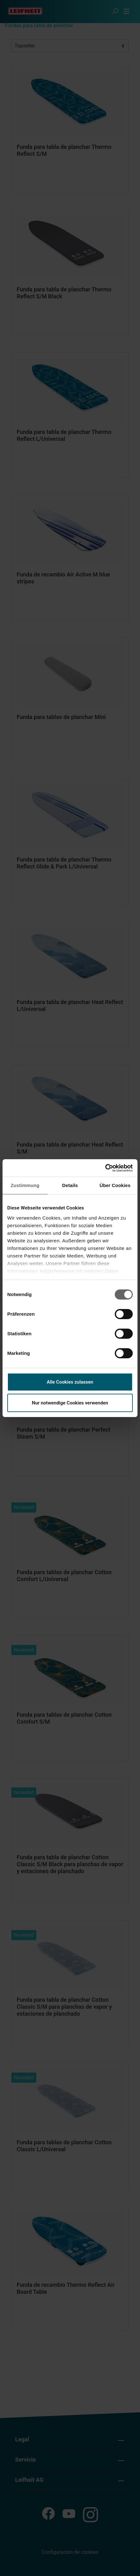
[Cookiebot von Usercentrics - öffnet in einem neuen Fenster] (105, 1168)
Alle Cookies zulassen (70, 1382)
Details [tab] (70, 1185)
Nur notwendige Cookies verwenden (70, 1403)
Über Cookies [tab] (115, 1185)
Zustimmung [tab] (25, 1185)
